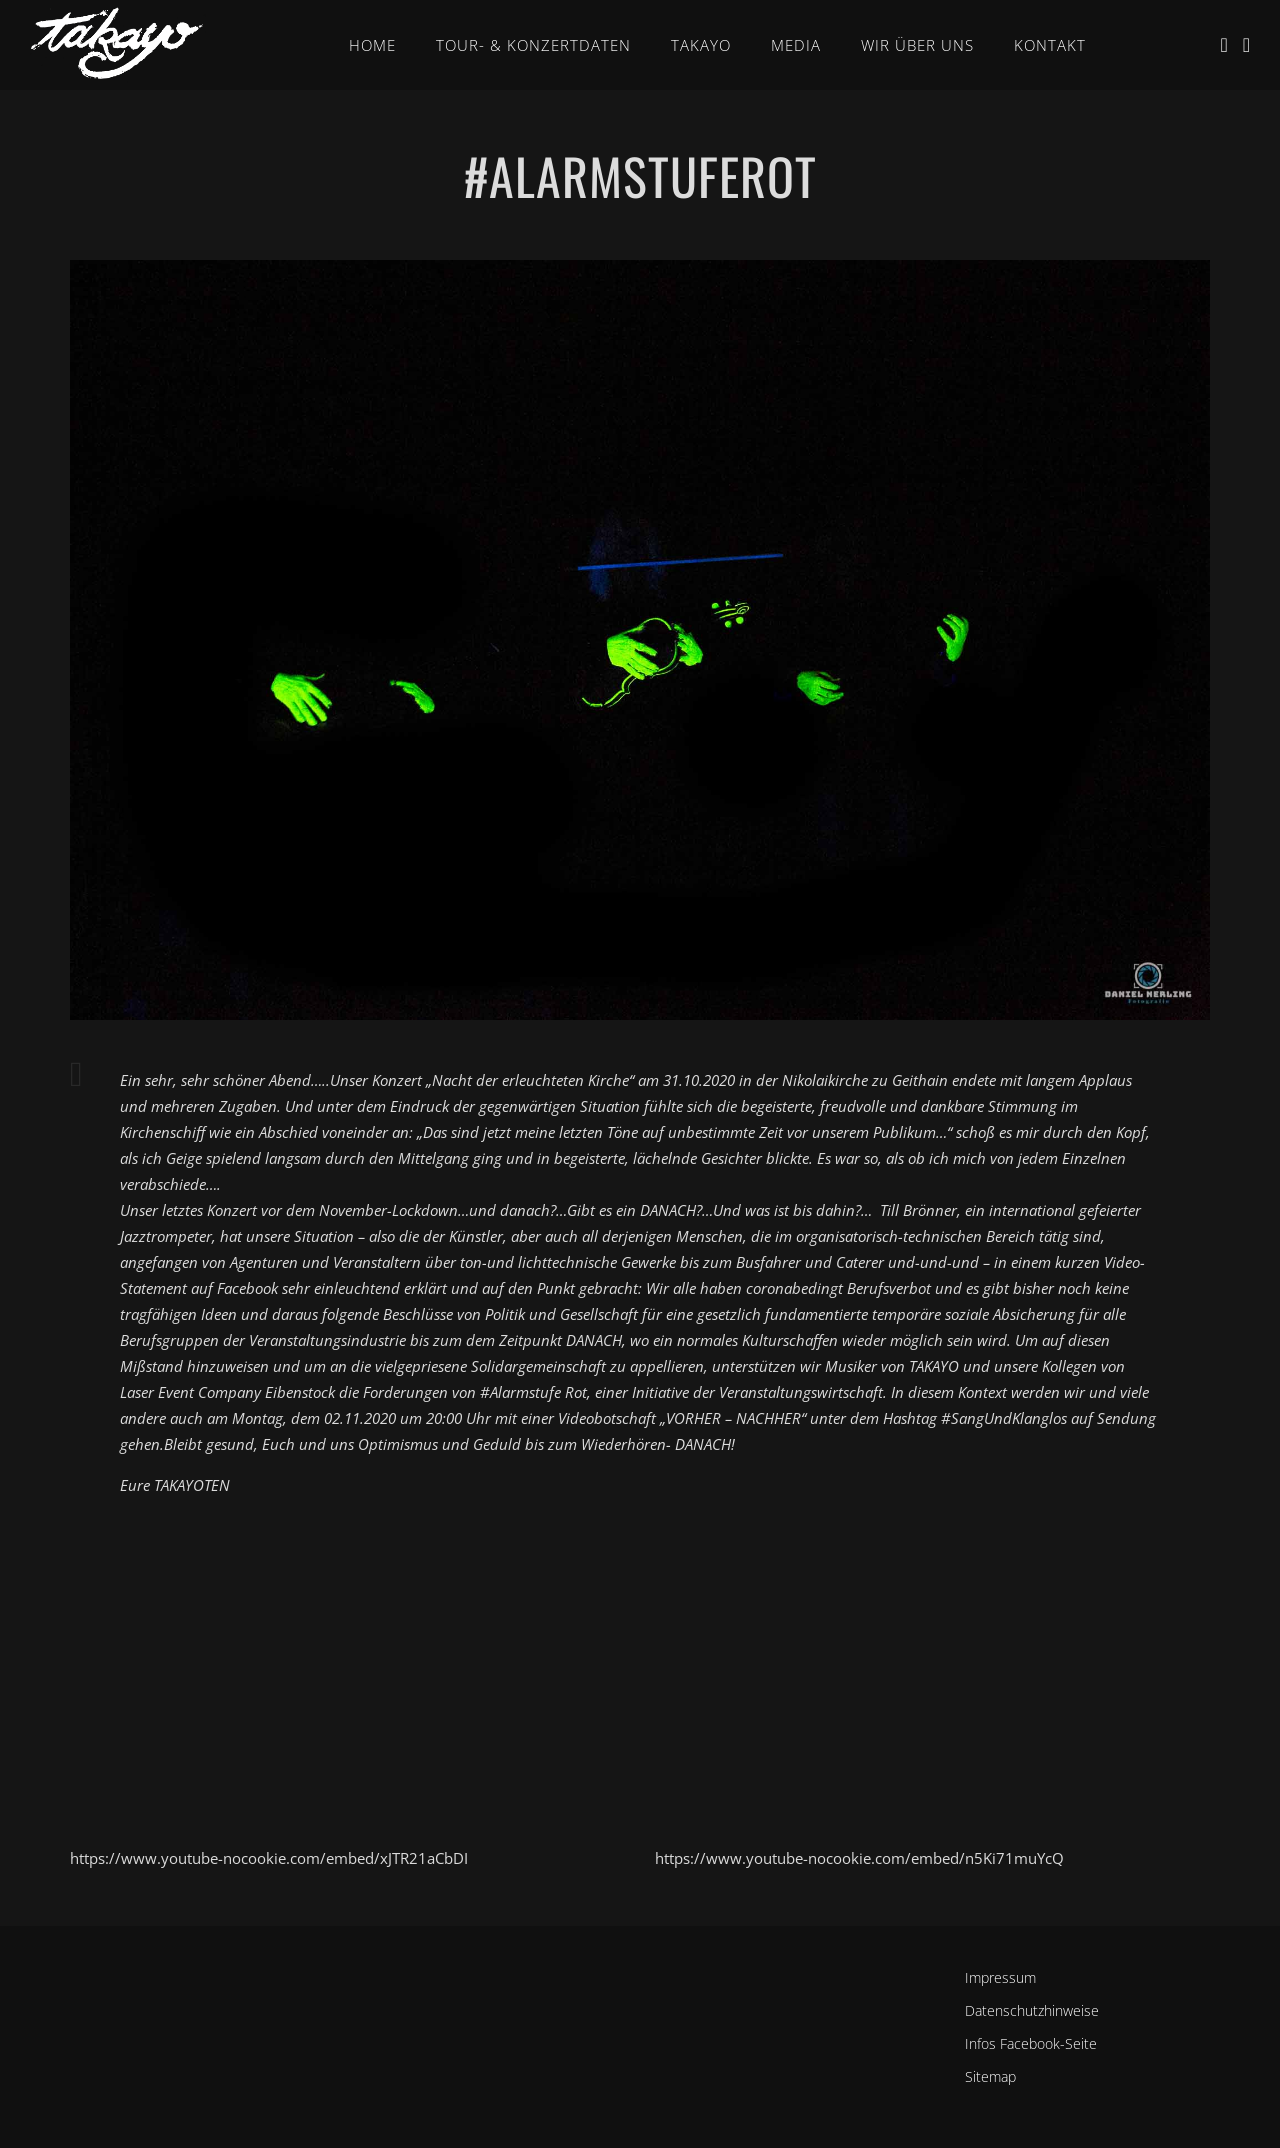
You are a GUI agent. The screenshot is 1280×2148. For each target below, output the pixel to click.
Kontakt (1050, 45)
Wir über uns (917, 45)
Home (372, 45)
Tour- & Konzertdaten (533, 45)
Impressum (1000, 1977)
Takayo (701, 45)
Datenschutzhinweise (1032, 2010)
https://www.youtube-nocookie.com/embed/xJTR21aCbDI (269, 1858)
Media (796, 45)
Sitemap (990, 2076)
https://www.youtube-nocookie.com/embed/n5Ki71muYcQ (859, 1858)
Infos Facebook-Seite (1031, 2043)
